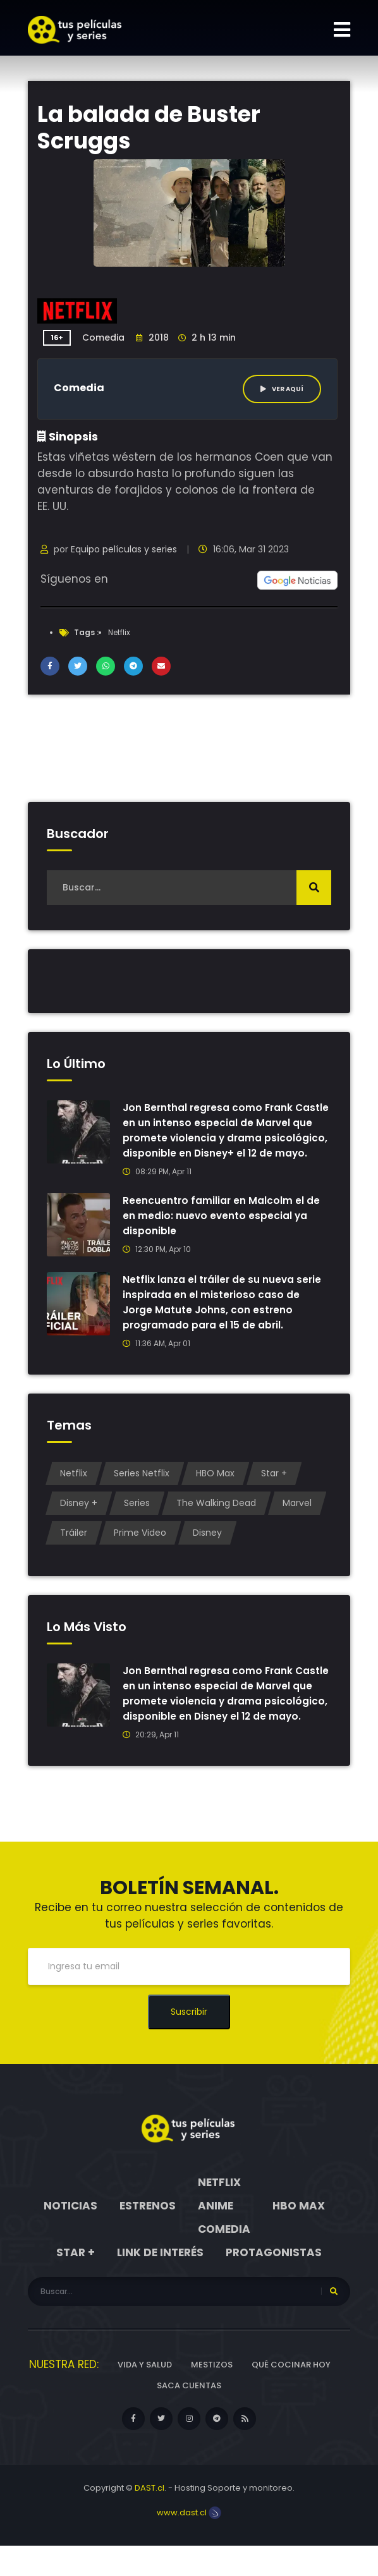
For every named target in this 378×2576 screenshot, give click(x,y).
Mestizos (212, 2395)
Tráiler (73, 1547)
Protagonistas (274, 2282)
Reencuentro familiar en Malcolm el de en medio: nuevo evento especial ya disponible (222, 1230)
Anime (215, 2236)
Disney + (78, 1518)
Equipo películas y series (124, 549)
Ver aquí (281, 389)
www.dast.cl (189, 2543)
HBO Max (215, 1488)
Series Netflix (141, 1488)
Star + (274, 1488)
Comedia (103, 337)
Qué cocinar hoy (291, 2395)
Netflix (119, 632)
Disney (207, 1547)
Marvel (297, 1518)
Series (137, 1518)
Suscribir (189, 2042)
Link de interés (160, 2282)
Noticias (70, 2236)
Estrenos (147, 2236)
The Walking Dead (216, 1518)
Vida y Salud (145, 2395)
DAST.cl (149, 2518)
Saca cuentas (189, 2416)
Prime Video (140, 1547)
